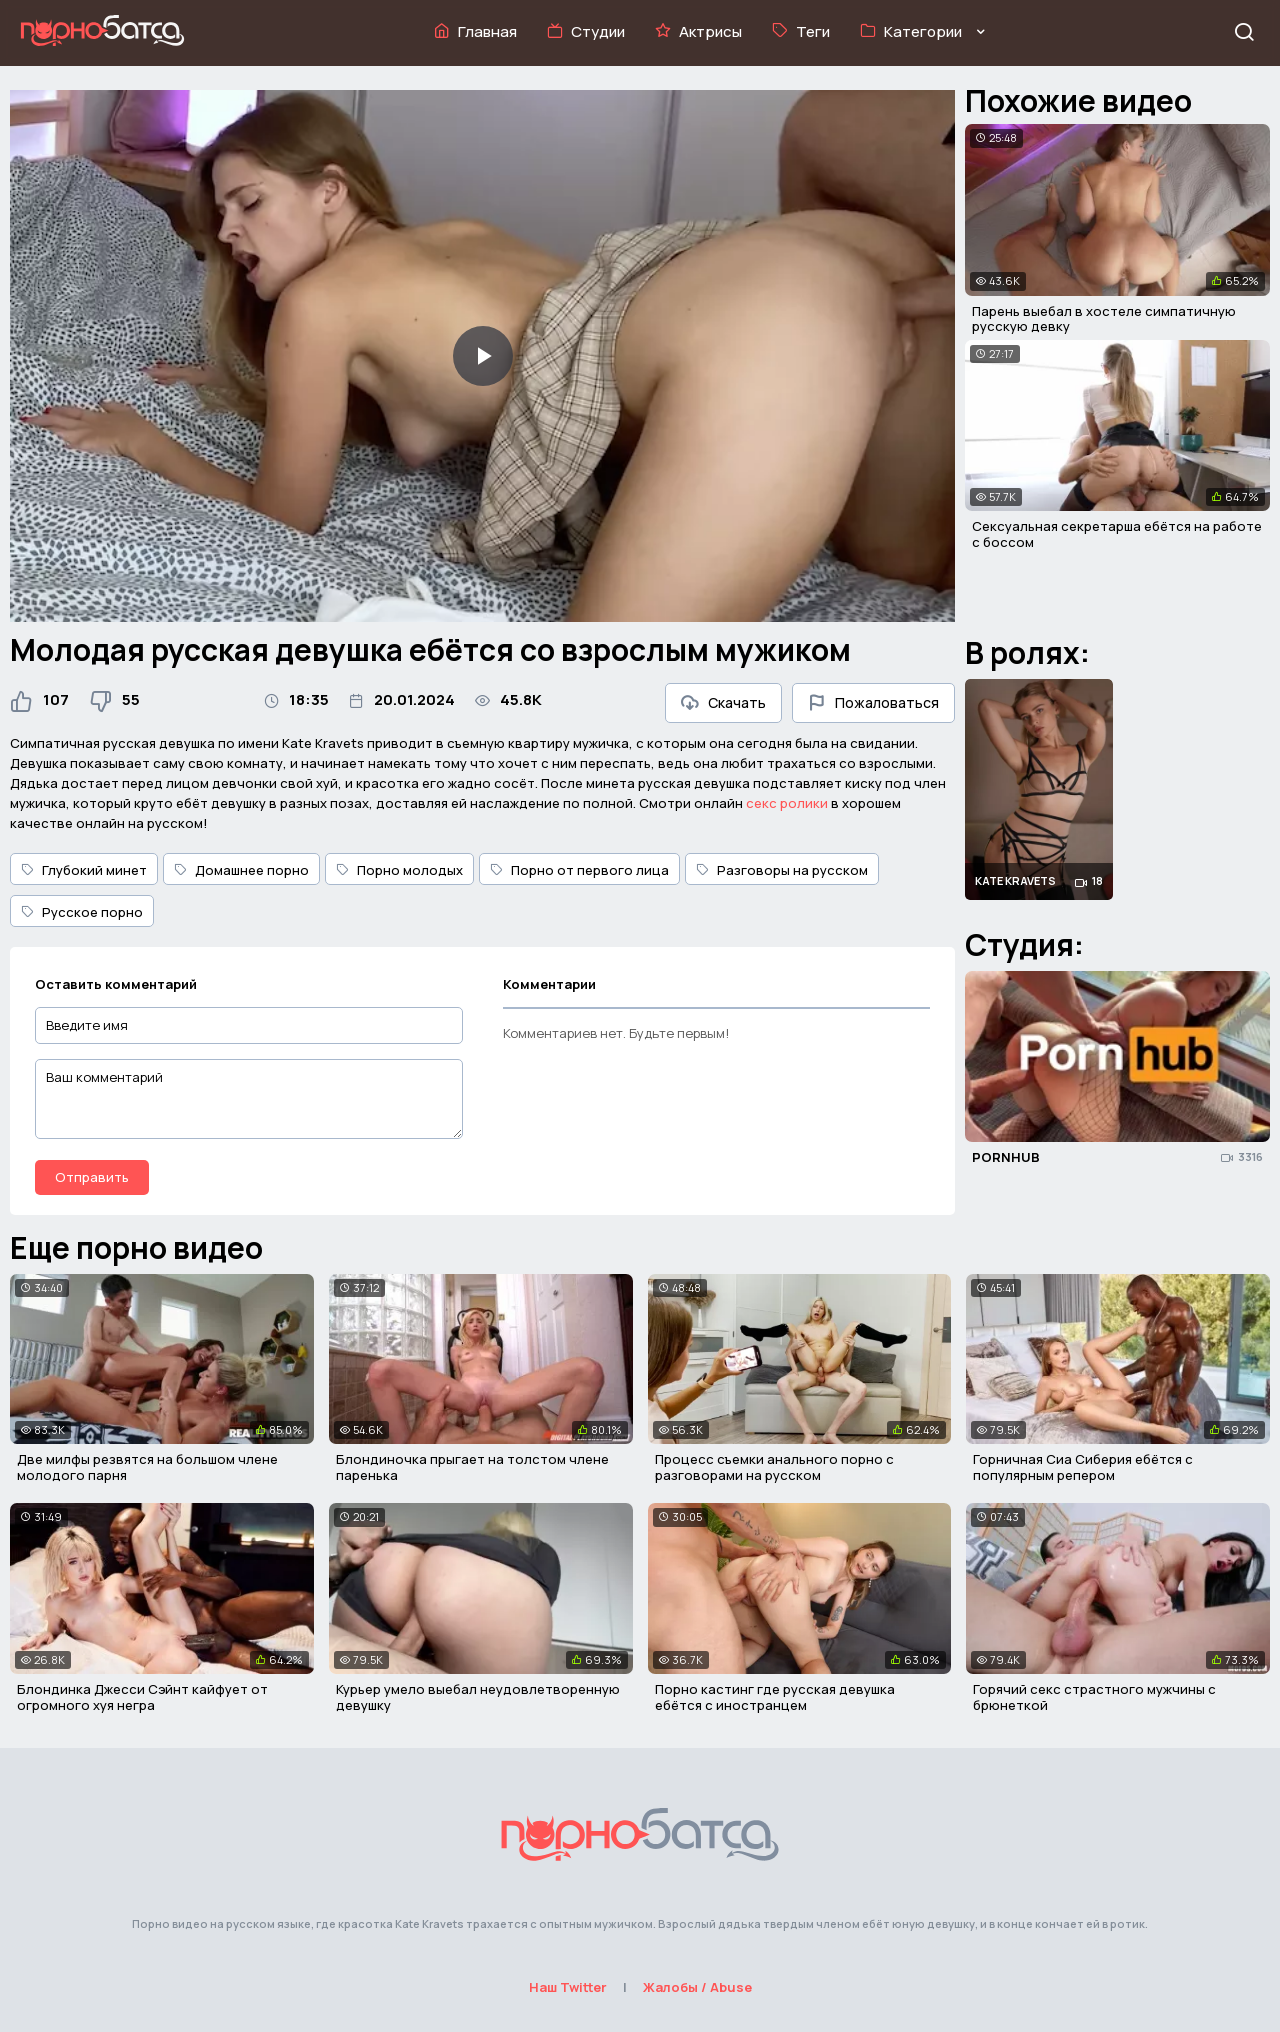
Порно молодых (399, 870)
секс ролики (787, 803)
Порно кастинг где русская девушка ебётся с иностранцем (775, 1697)
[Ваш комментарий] (249, 1099)
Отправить (92, 1177)
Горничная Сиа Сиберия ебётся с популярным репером (1083, 1467)
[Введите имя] (249, 1025)
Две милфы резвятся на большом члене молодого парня (147, 1467)
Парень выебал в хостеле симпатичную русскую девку (1104, 319)
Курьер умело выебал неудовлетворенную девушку (478, 1697)
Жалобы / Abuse (697, 1987)
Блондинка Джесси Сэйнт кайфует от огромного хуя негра (142, 1697)
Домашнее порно (241, 870)
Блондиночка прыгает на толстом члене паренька (472, 1467)
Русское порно (82, 912)
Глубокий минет (84, 870)
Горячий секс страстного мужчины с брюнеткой (1094, 1697)
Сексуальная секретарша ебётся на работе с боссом (1117, 534)
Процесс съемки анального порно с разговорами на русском (774, 1467)
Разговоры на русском (782, 870)
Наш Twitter (568, 1987)
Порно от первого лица (579, 870)
